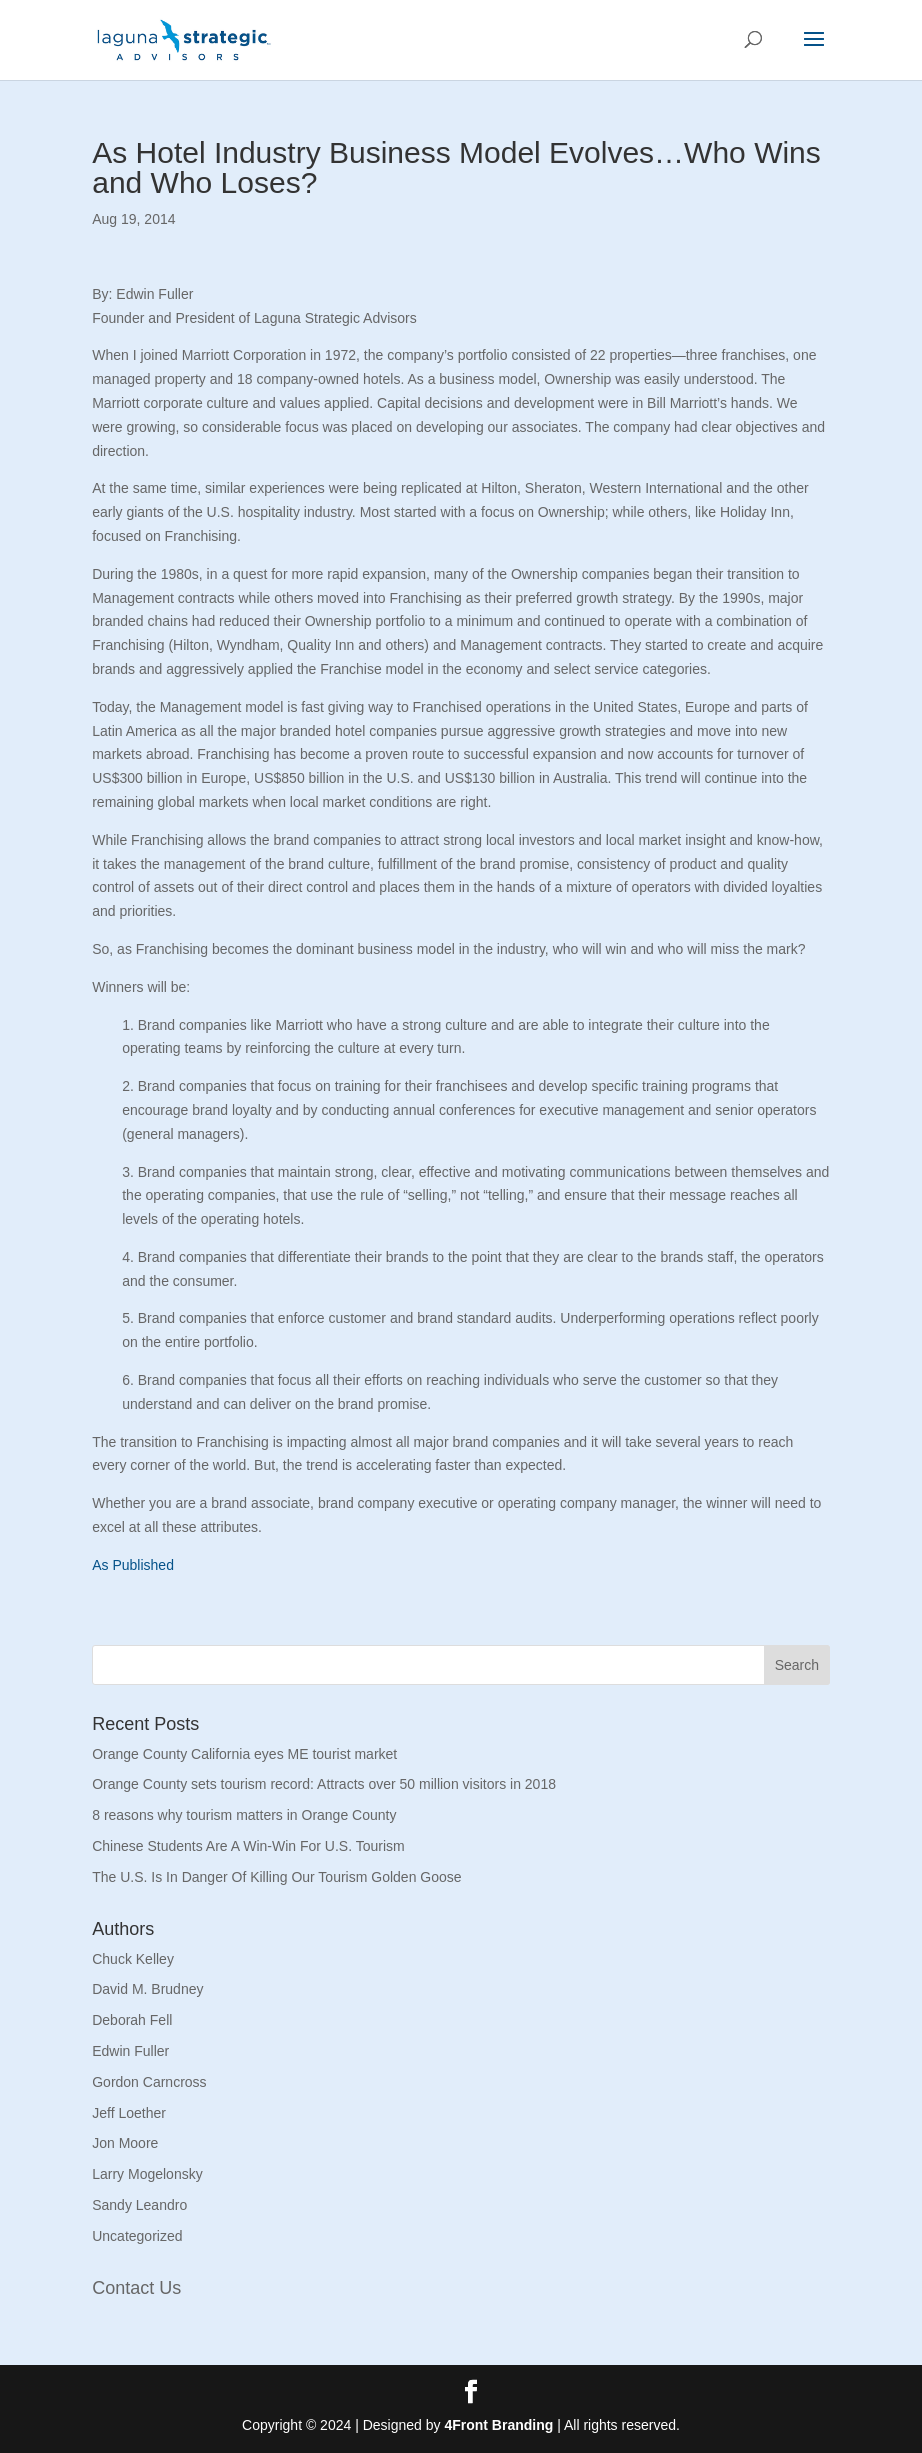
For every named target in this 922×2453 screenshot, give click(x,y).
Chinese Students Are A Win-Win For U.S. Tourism (248, 1846)
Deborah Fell (132, 2020)
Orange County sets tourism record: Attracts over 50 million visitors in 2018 (324, 1784)
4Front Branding (498, 2425)
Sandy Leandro (139, 2205)
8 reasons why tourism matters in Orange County (244, 1815)
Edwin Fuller (130, 2051)
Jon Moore (125, 2143)
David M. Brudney (147, 1989)
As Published (133, 1565)
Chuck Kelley (133, 1959)
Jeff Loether (129, 2113)
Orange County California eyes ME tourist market (244, 1754)
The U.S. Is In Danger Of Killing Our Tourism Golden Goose (276, 1877)
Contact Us (136, 2288)
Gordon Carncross (149, 2082)
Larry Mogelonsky (147, 2174)
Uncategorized (137, 2236)
